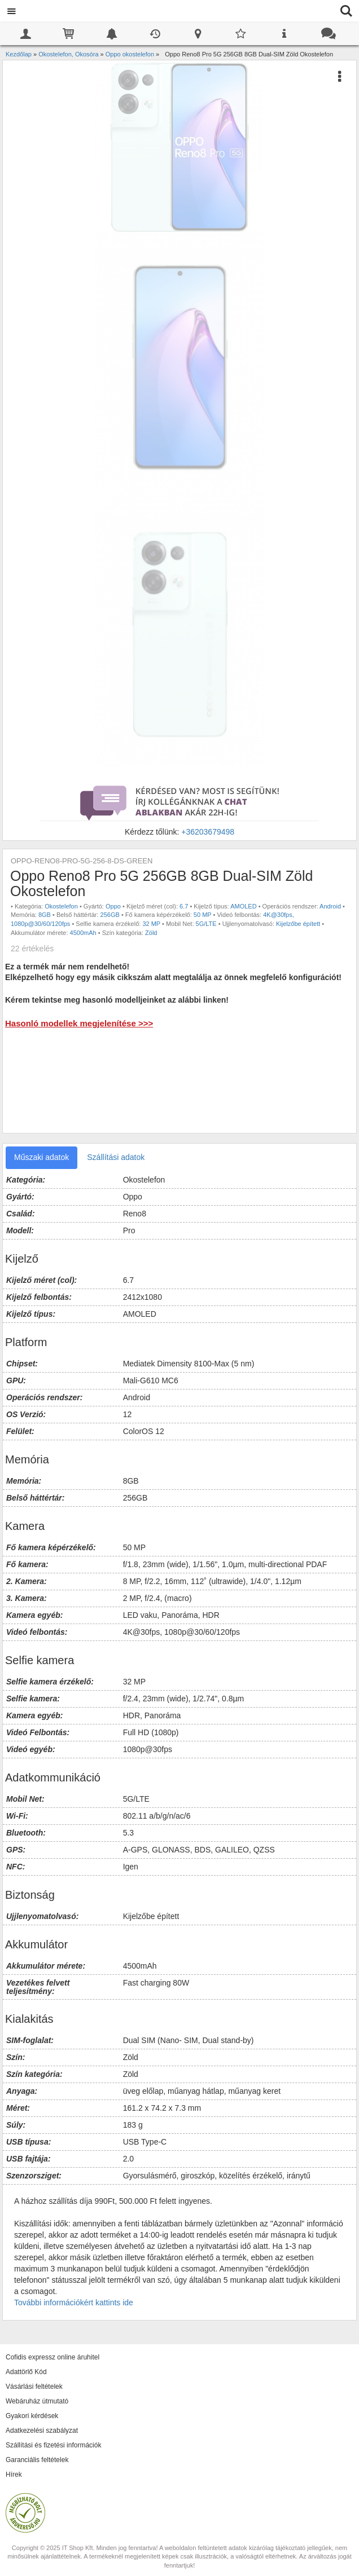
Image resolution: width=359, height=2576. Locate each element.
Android (330, 906)
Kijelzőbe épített (298, 923)
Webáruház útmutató (37, 2401)
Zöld (151, 932)
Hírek (14, 2474)
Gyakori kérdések (32, 2416)
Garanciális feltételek (37, 2460)
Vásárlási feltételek (34, 2386)
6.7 (184, 906)
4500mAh (83, 932)
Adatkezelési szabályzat (42, 2430)
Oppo (113, 906)
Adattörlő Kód (26, 2372)
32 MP (151, 923)
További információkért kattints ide (73, 2302)
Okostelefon (61, 906)
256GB (110, 914)
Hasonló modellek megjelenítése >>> (79, 1023)
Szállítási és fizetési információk (53, 2445)
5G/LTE (206, 923)
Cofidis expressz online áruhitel (52, 2357)
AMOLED (243, 906)
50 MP (203, 914)
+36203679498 (207, 831)
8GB (44, 914)
